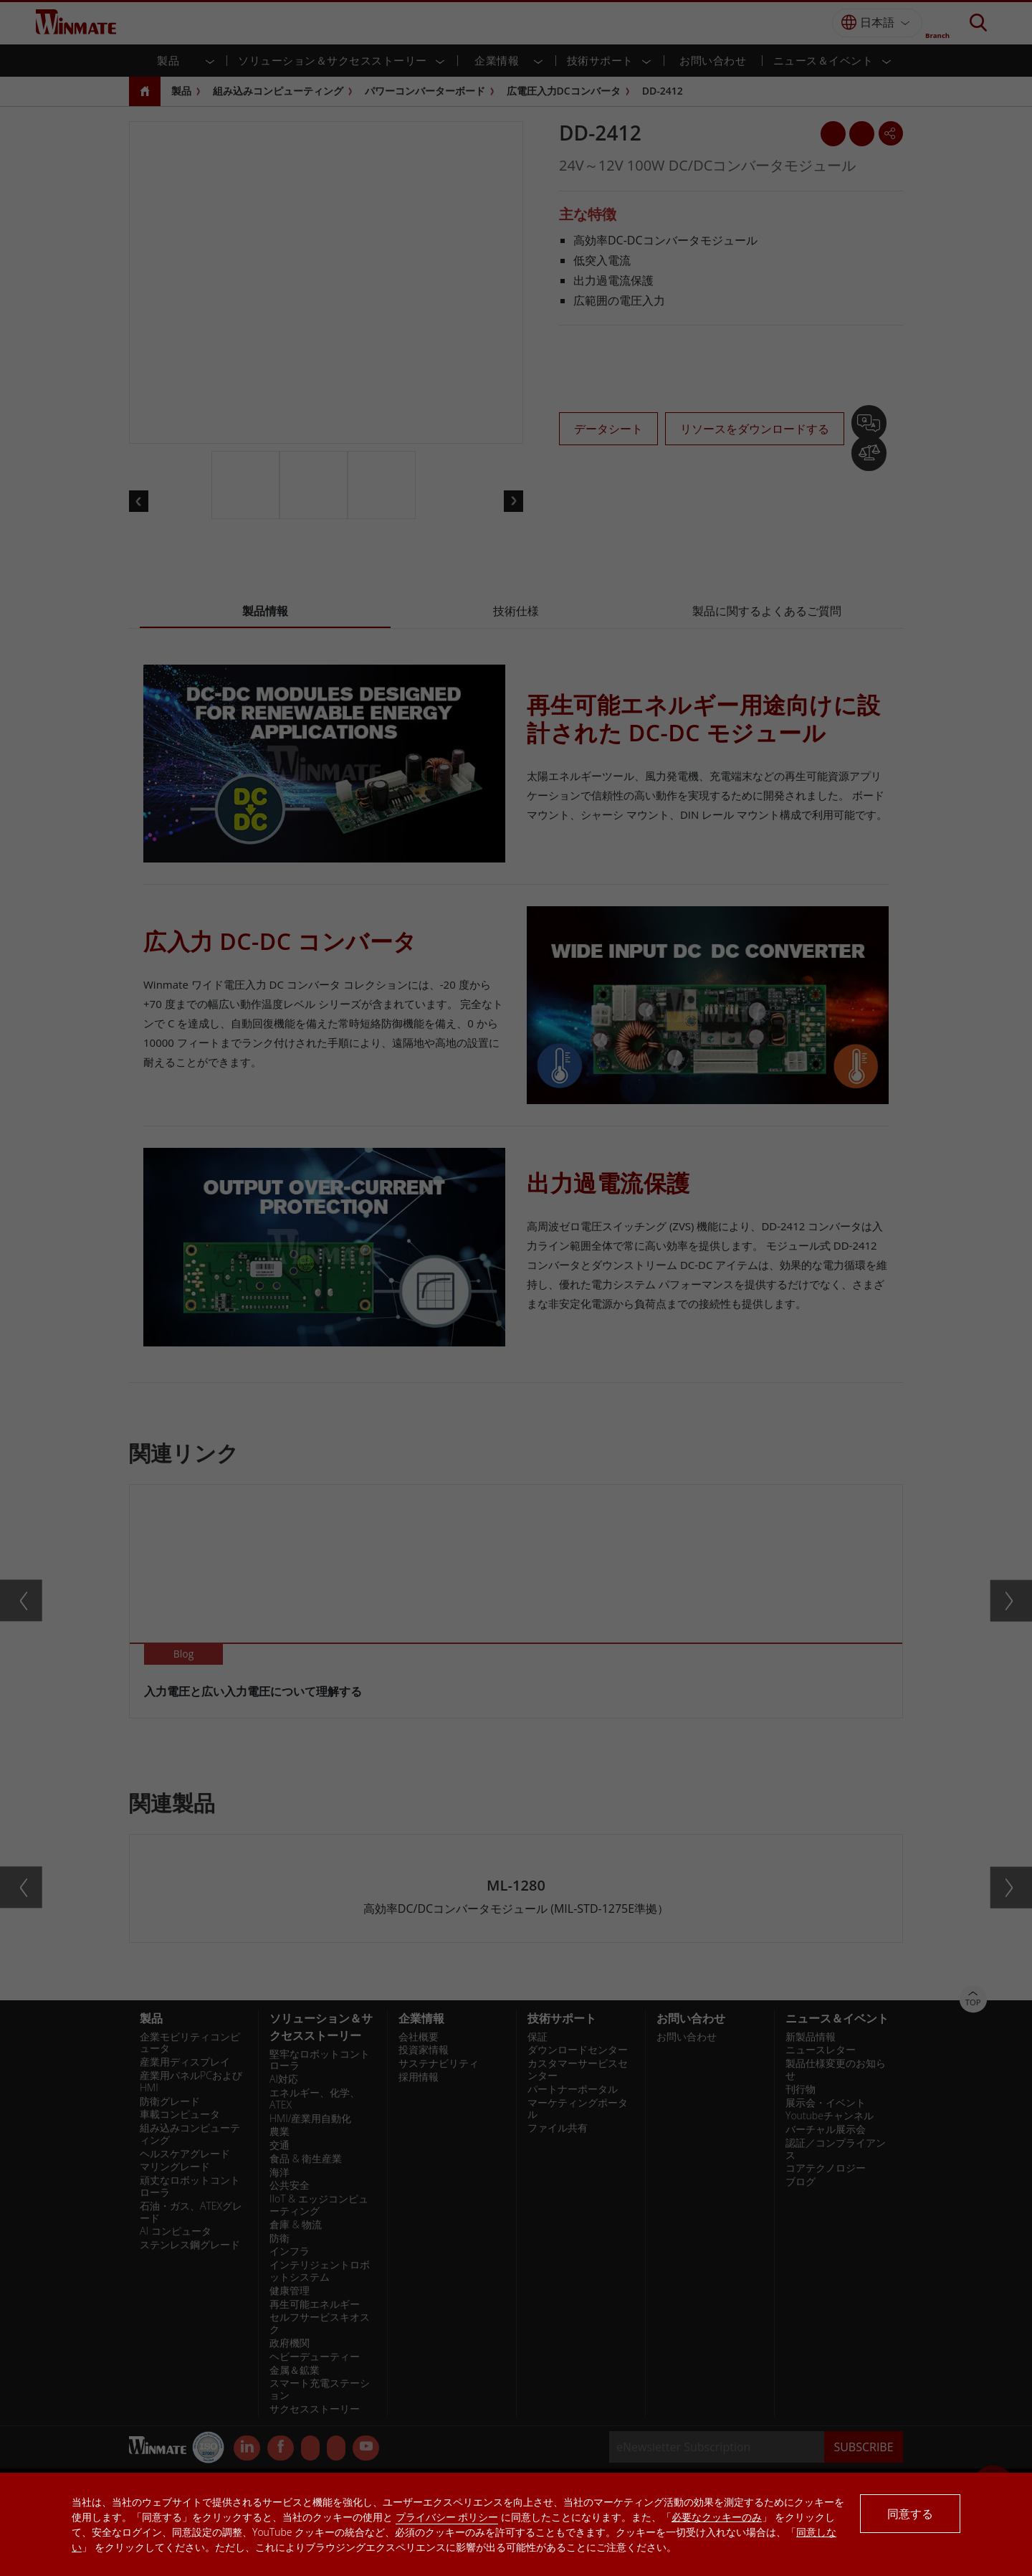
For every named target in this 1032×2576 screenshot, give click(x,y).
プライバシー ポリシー (447, 2517)
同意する (910, 2514)
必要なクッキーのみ (717, 2517)
